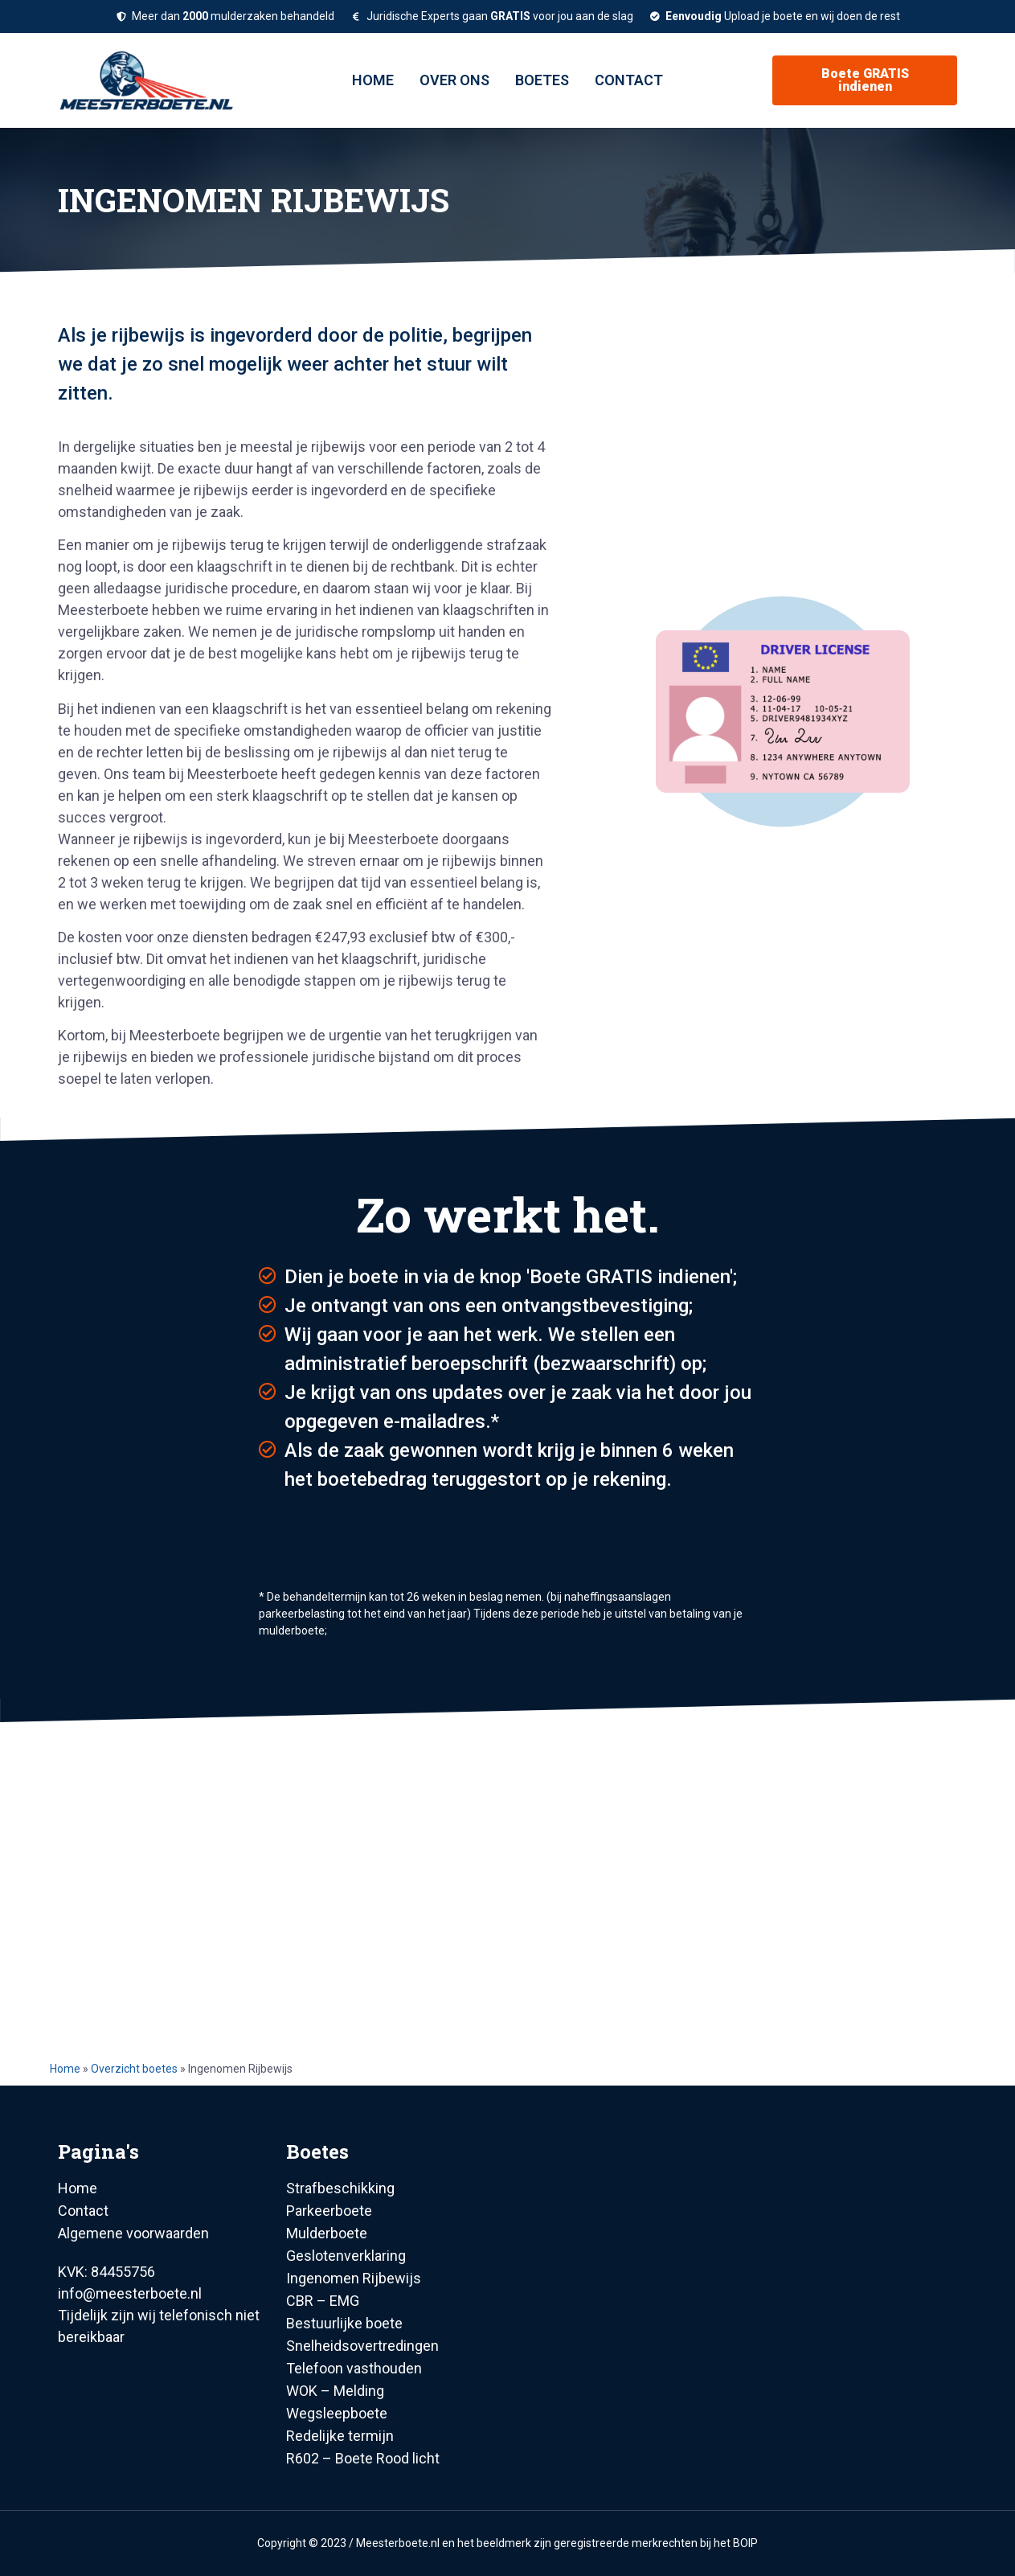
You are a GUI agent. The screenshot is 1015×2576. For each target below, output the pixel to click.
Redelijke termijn (340, 2435)
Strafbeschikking (340, 2188)
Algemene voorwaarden (133, 2233)
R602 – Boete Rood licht (363, 2458)
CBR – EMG (322, 2300)
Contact (629, 80)
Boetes (542, 80)
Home (373, 80)
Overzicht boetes (134, 2068)
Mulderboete (326, 2233)
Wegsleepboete (336, 2413)
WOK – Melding (335, 2390)
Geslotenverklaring (346, 2255)
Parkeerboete (329, 2210)
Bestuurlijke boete (344, 2323)
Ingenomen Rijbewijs (353, 2278)
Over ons (454, 80)
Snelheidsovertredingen (362, 2345)
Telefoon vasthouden (354, 2368)
